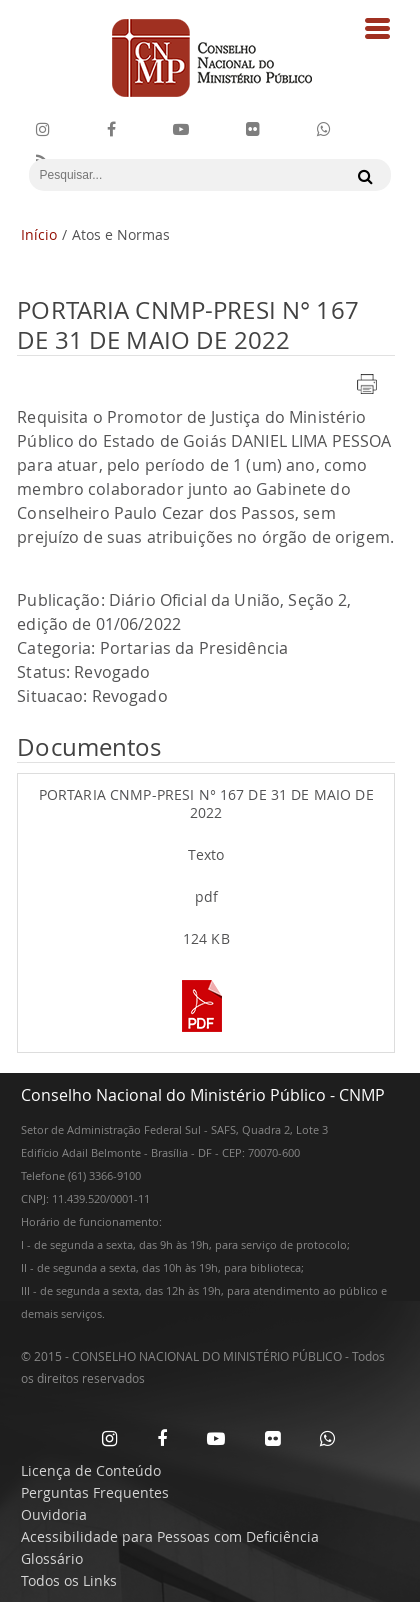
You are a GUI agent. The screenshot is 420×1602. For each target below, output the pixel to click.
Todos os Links (69, 1580)
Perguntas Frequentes (95, 1492)
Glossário (52, 1558)
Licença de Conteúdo (91, 1470)
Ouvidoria (54, 1514)
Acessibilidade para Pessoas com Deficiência (170, 1536)
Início (39, 234)
